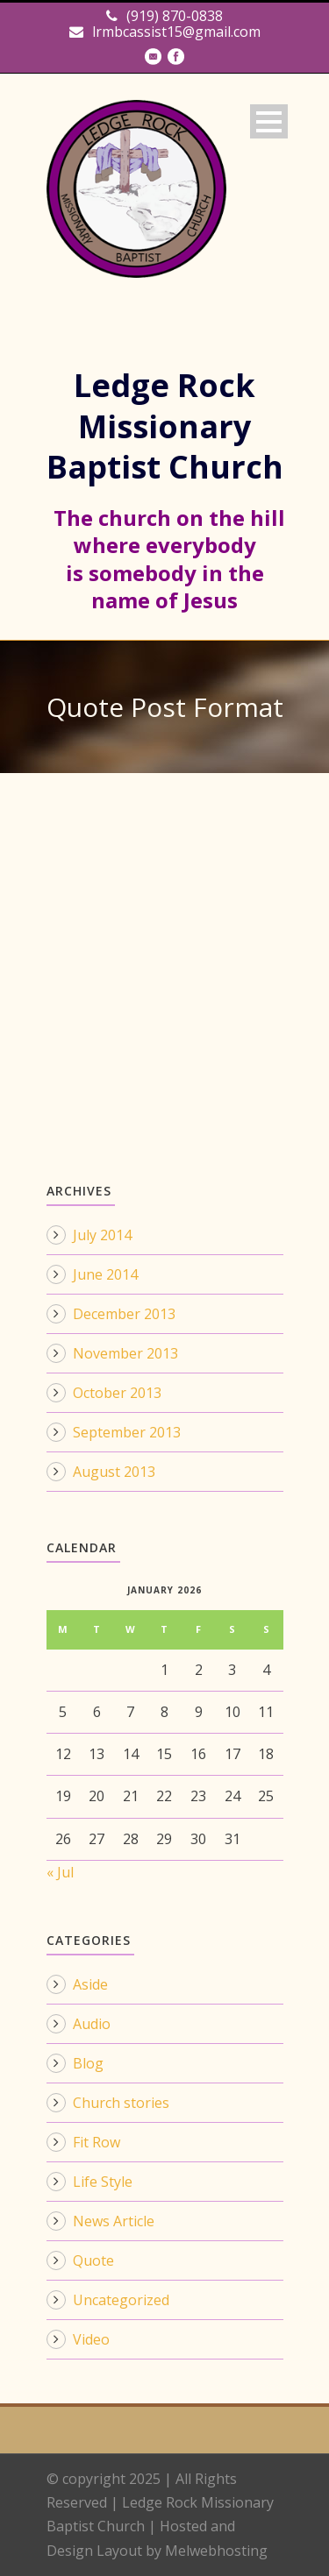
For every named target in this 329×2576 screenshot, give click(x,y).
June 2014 (105, 1274)
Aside (90, 1984)
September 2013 (127, 1432)
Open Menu (269, 121)
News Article (113, 2221)
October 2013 (117, 1392)
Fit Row (96, 2142)
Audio (92, 2023)
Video (91, 2339)
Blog (88, 2063)
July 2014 (102, 1235)
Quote (93, 2260)
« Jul (60, 1872)
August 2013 (114, 1471)
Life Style (102, 2181)
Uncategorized (121, 2300)
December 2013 (124, 1313)
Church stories (121, 2102)
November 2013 (125, 1353)
